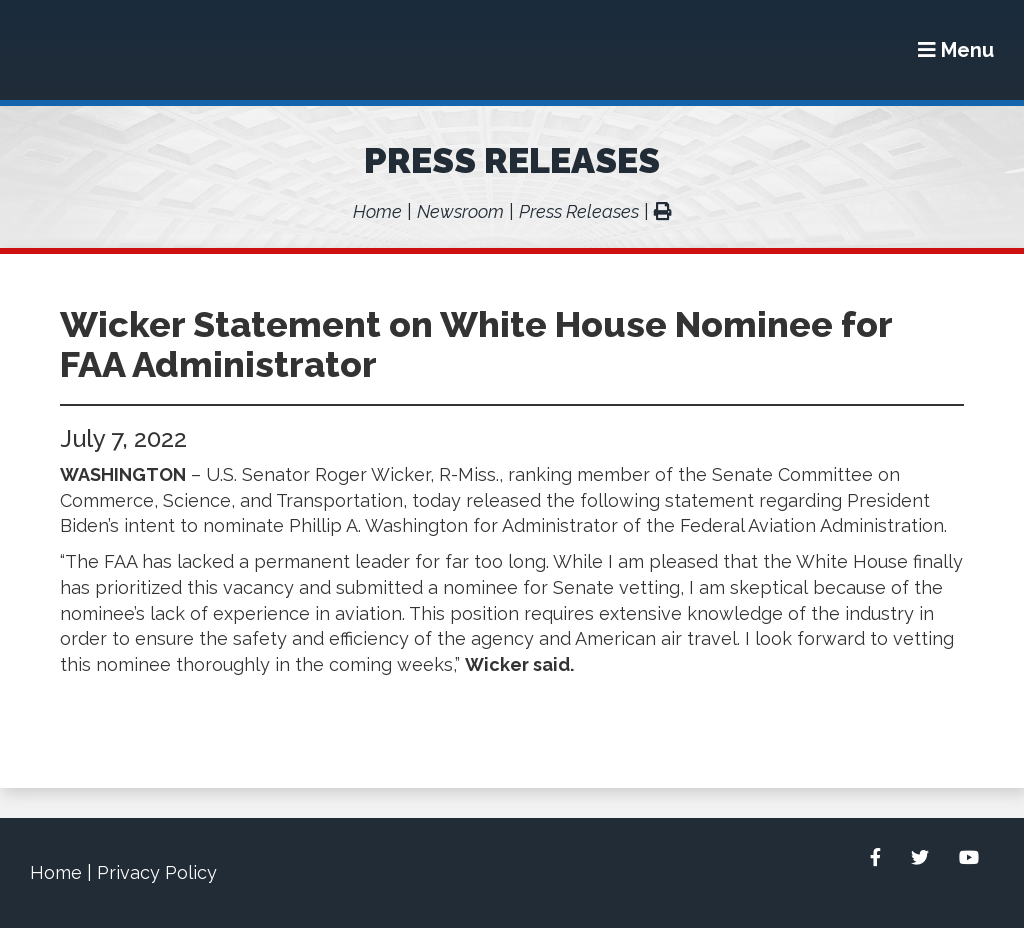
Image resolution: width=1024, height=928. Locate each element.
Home (377, 211)
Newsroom (460, 211)
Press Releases (512, 160)
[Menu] (956, 50)
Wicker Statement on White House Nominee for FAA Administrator (476, 344)
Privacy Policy (157, 872)
